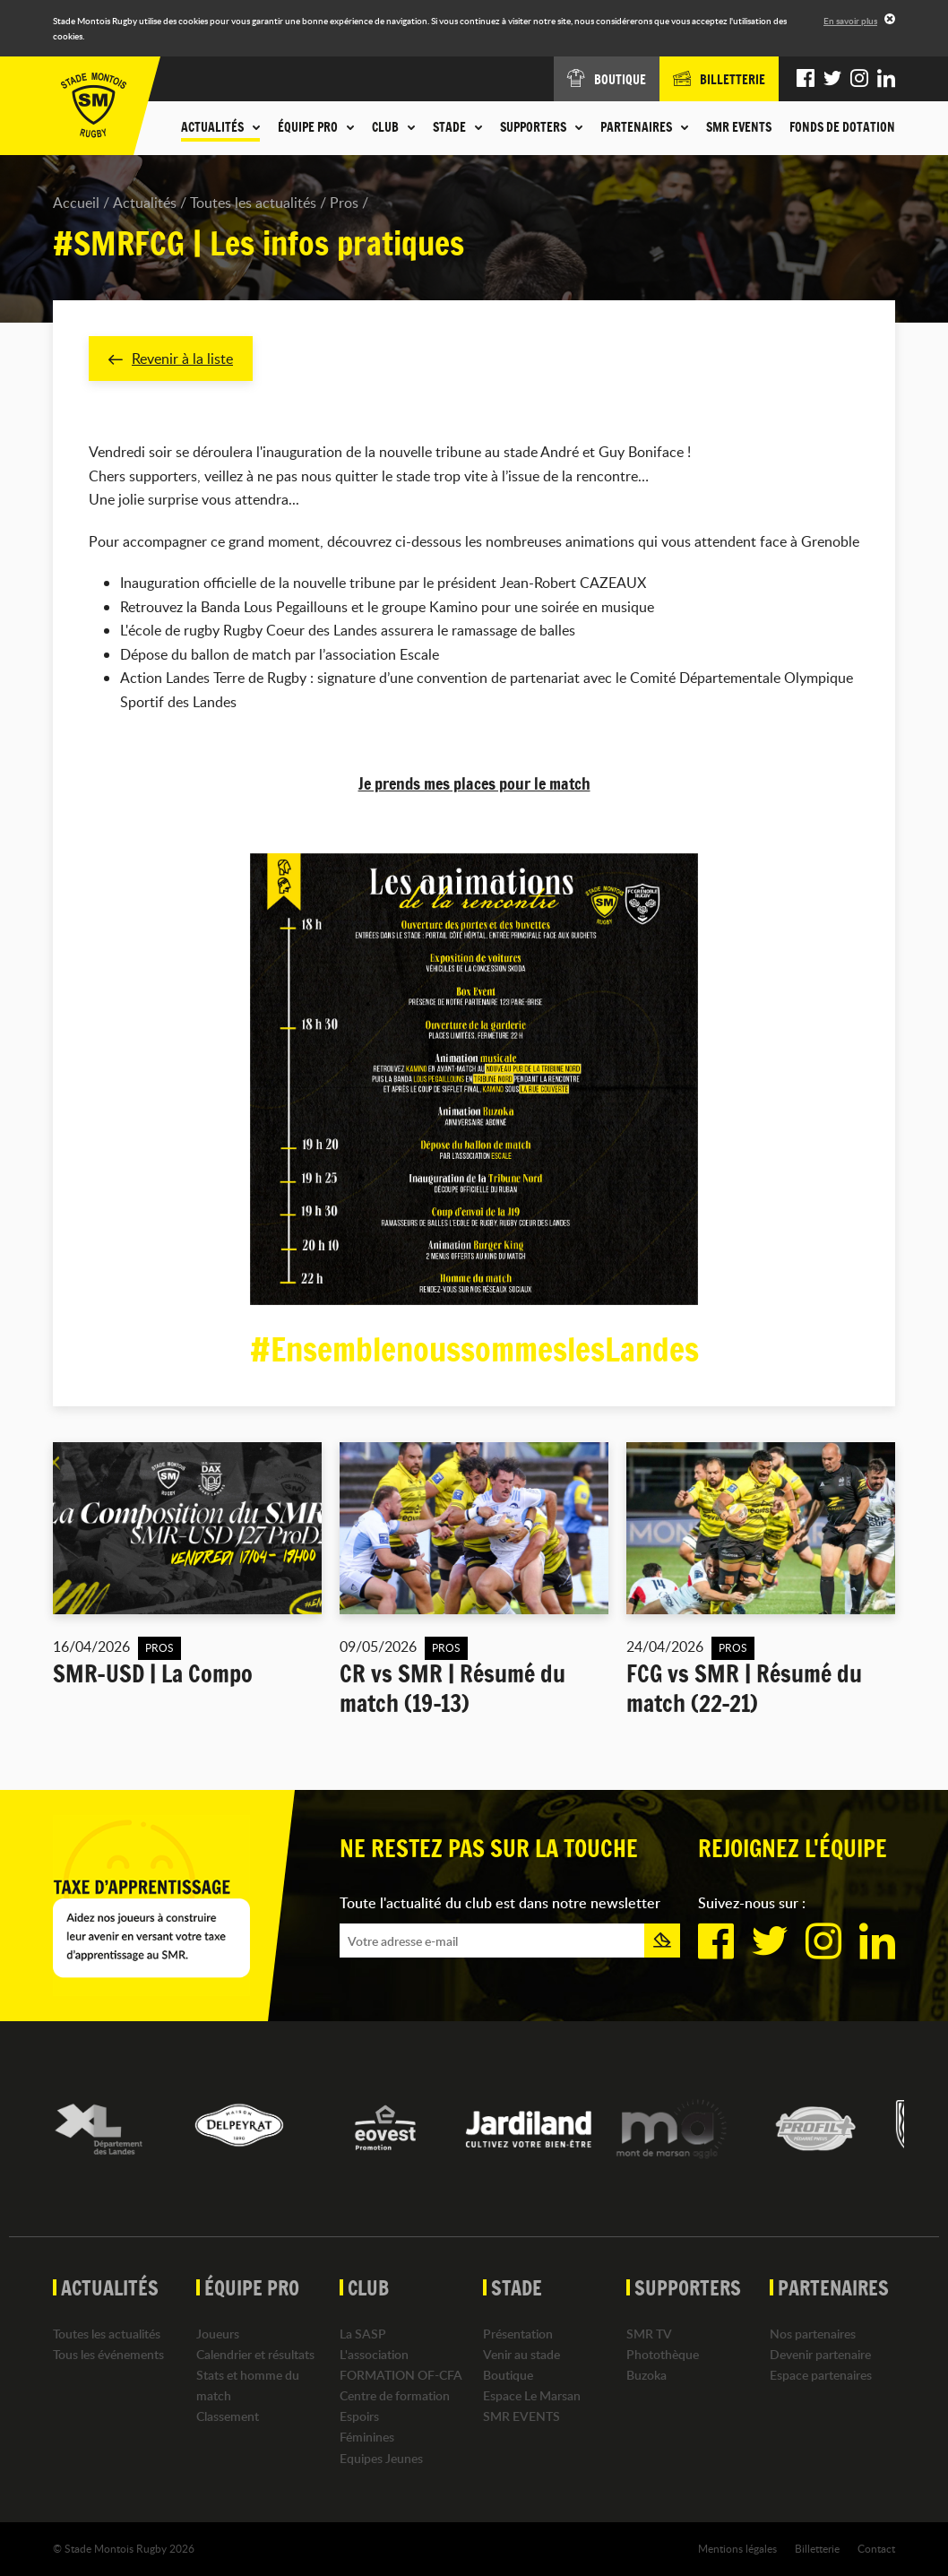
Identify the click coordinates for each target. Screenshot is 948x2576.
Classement (227, 2416)
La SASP (363, 2333)
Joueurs (217, 2333)
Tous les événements (108, 2354)
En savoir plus (850, 20)
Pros (344, 202)
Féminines (367, 2437)
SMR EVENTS (738, 127)
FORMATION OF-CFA (401, 2374)
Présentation (518, 2333)
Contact (876, 2548)
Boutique (508, 2374)
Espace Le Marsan (532, 2395)
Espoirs (359, 2416)
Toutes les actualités (253, 202)
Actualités (145, 202)
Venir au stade (521, 2354)
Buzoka (646, 2374)
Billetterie (817, 2548)
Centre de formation (395, 2395)
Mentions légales (737, 2548)
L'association (374, 2354)
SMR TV (649, 2333)
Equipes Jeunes (381, 2458)
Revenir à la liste (170, 358)
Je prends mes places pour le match (474, 783)
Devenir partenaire (820, 2354)
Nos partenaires (813, 2333)
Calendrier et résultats (255, 2354)
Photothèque (662, 2354)
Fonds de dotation (842, 127)
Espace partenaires (821, 2374)
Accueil (76, 202)
